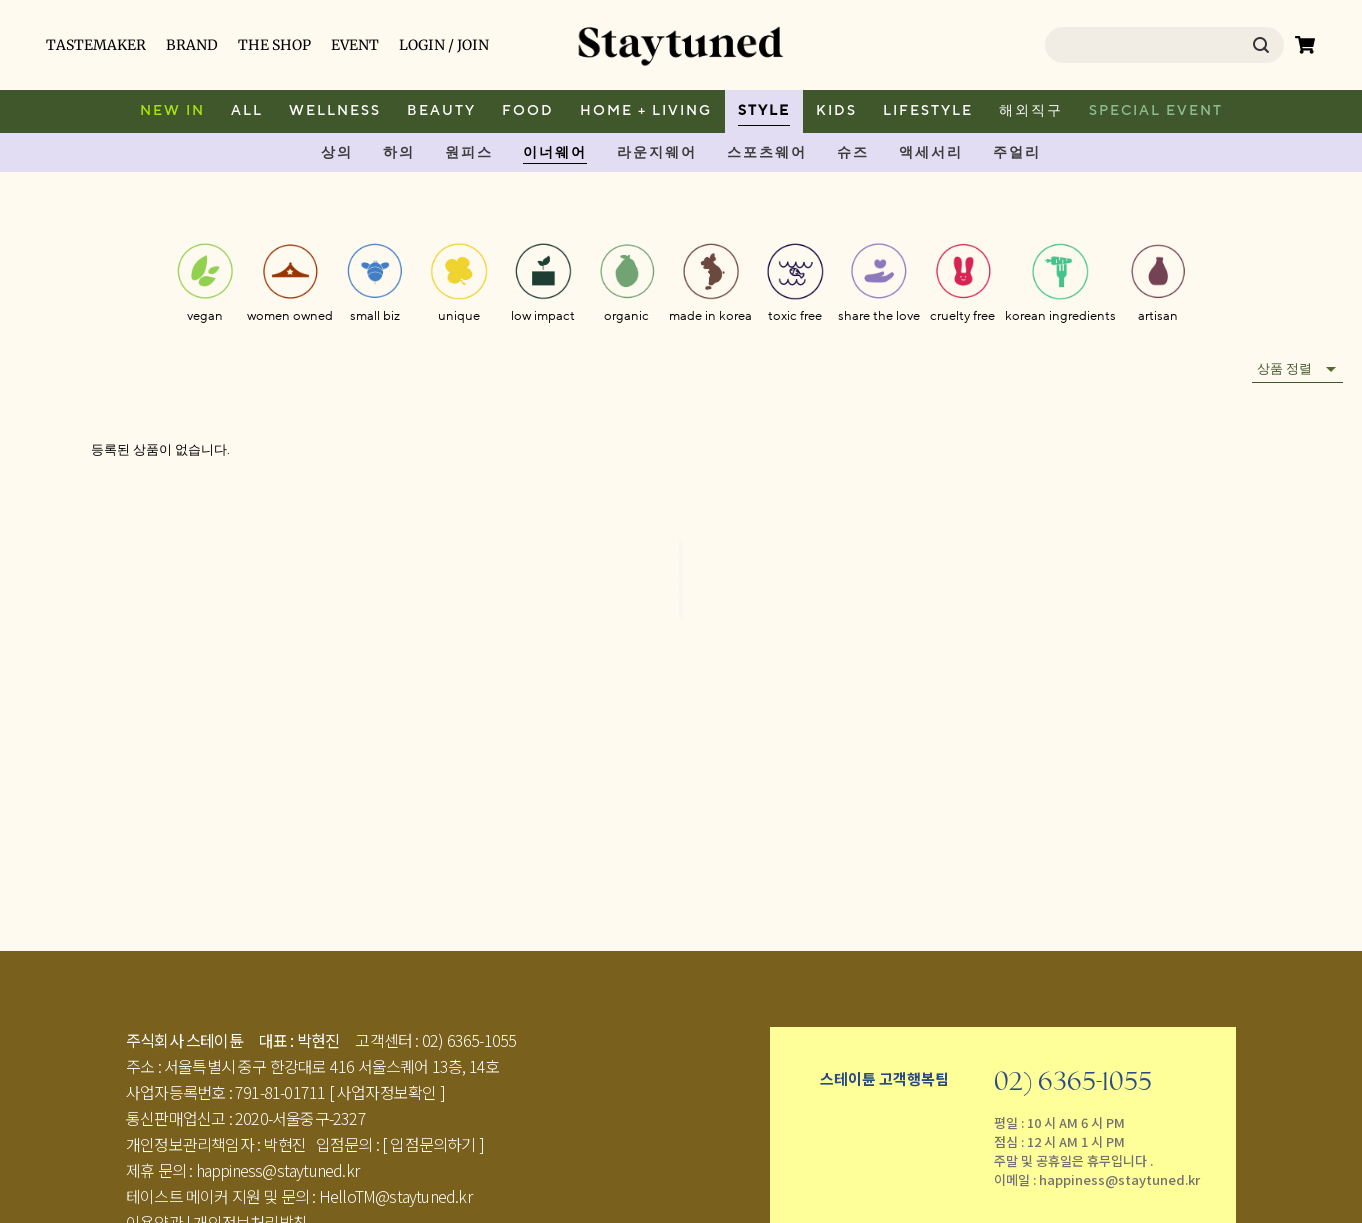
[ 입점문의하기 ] (433, 1144)
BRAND (192, 45)
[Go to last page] (681, 609)
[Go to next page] (681, 589)
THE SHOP (274, 45)
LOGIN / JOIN (444, 45)
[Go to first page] (681, 549)
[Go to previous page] (681, 569)
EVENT (355, 45)
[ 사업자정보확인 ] (387, 1092)
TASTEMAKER (96, 45)
